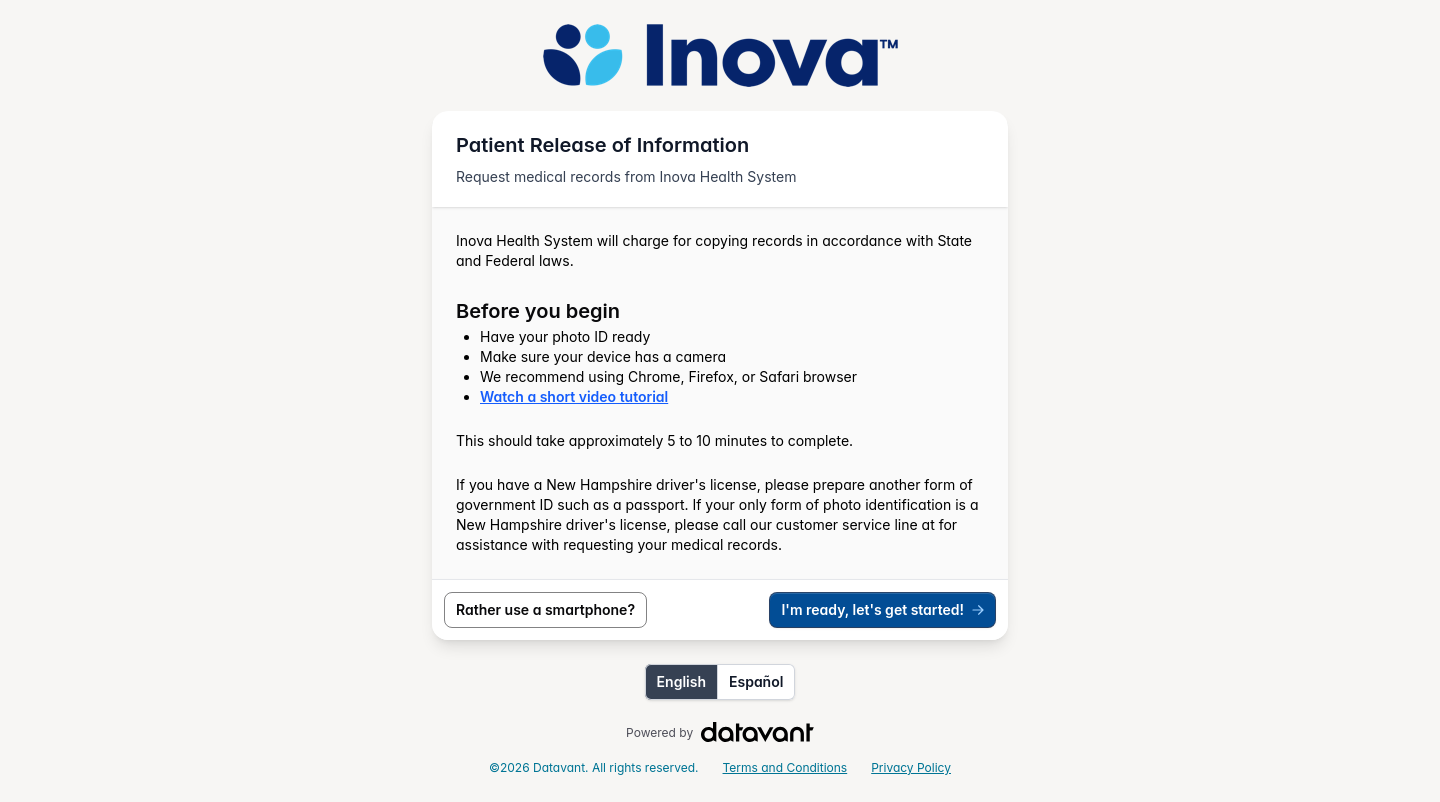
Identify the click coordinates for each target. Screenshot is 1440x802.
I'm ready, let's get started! (883, 609)
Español (756, 681)
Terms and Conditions (785, 767)
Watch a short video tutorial (574, 396)
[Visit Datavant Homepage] (757, 733)
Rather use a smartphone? (545, 609)
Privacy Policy (911, 767)
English (681, 681)
